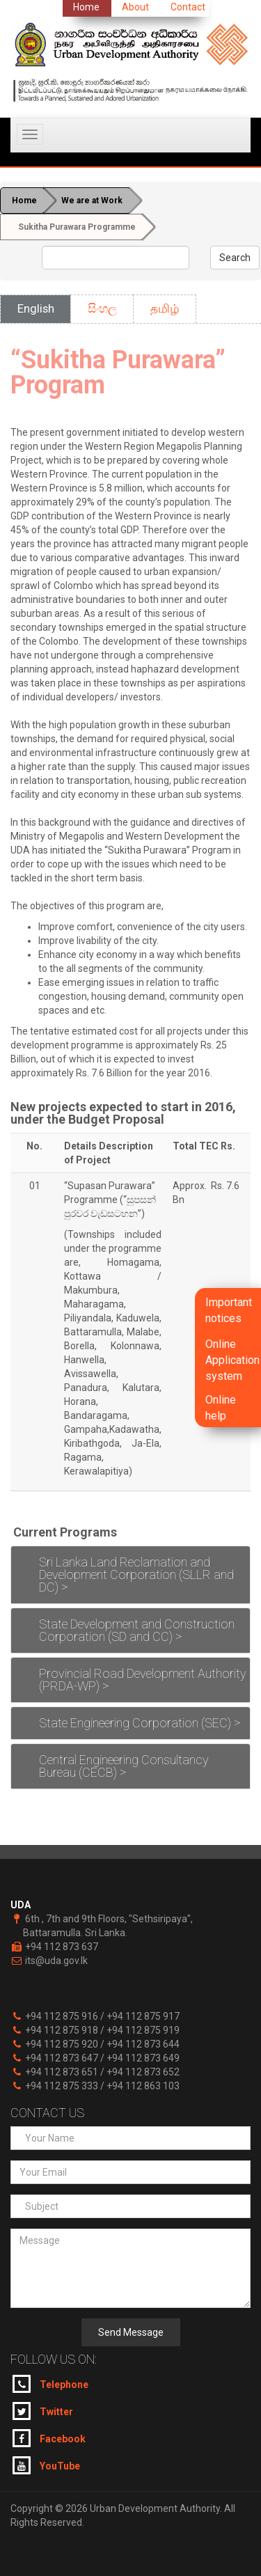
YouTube (46, 2465)
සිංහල (102, 308)
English (35, 308)
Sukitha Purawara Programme (77, 227)
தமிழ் (165, 308)
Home (24, 200)
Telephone (50, 2384)
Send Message (131, 2332)
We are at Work (91, 200)
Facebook (49, 2438)
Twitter (43, 2411)
